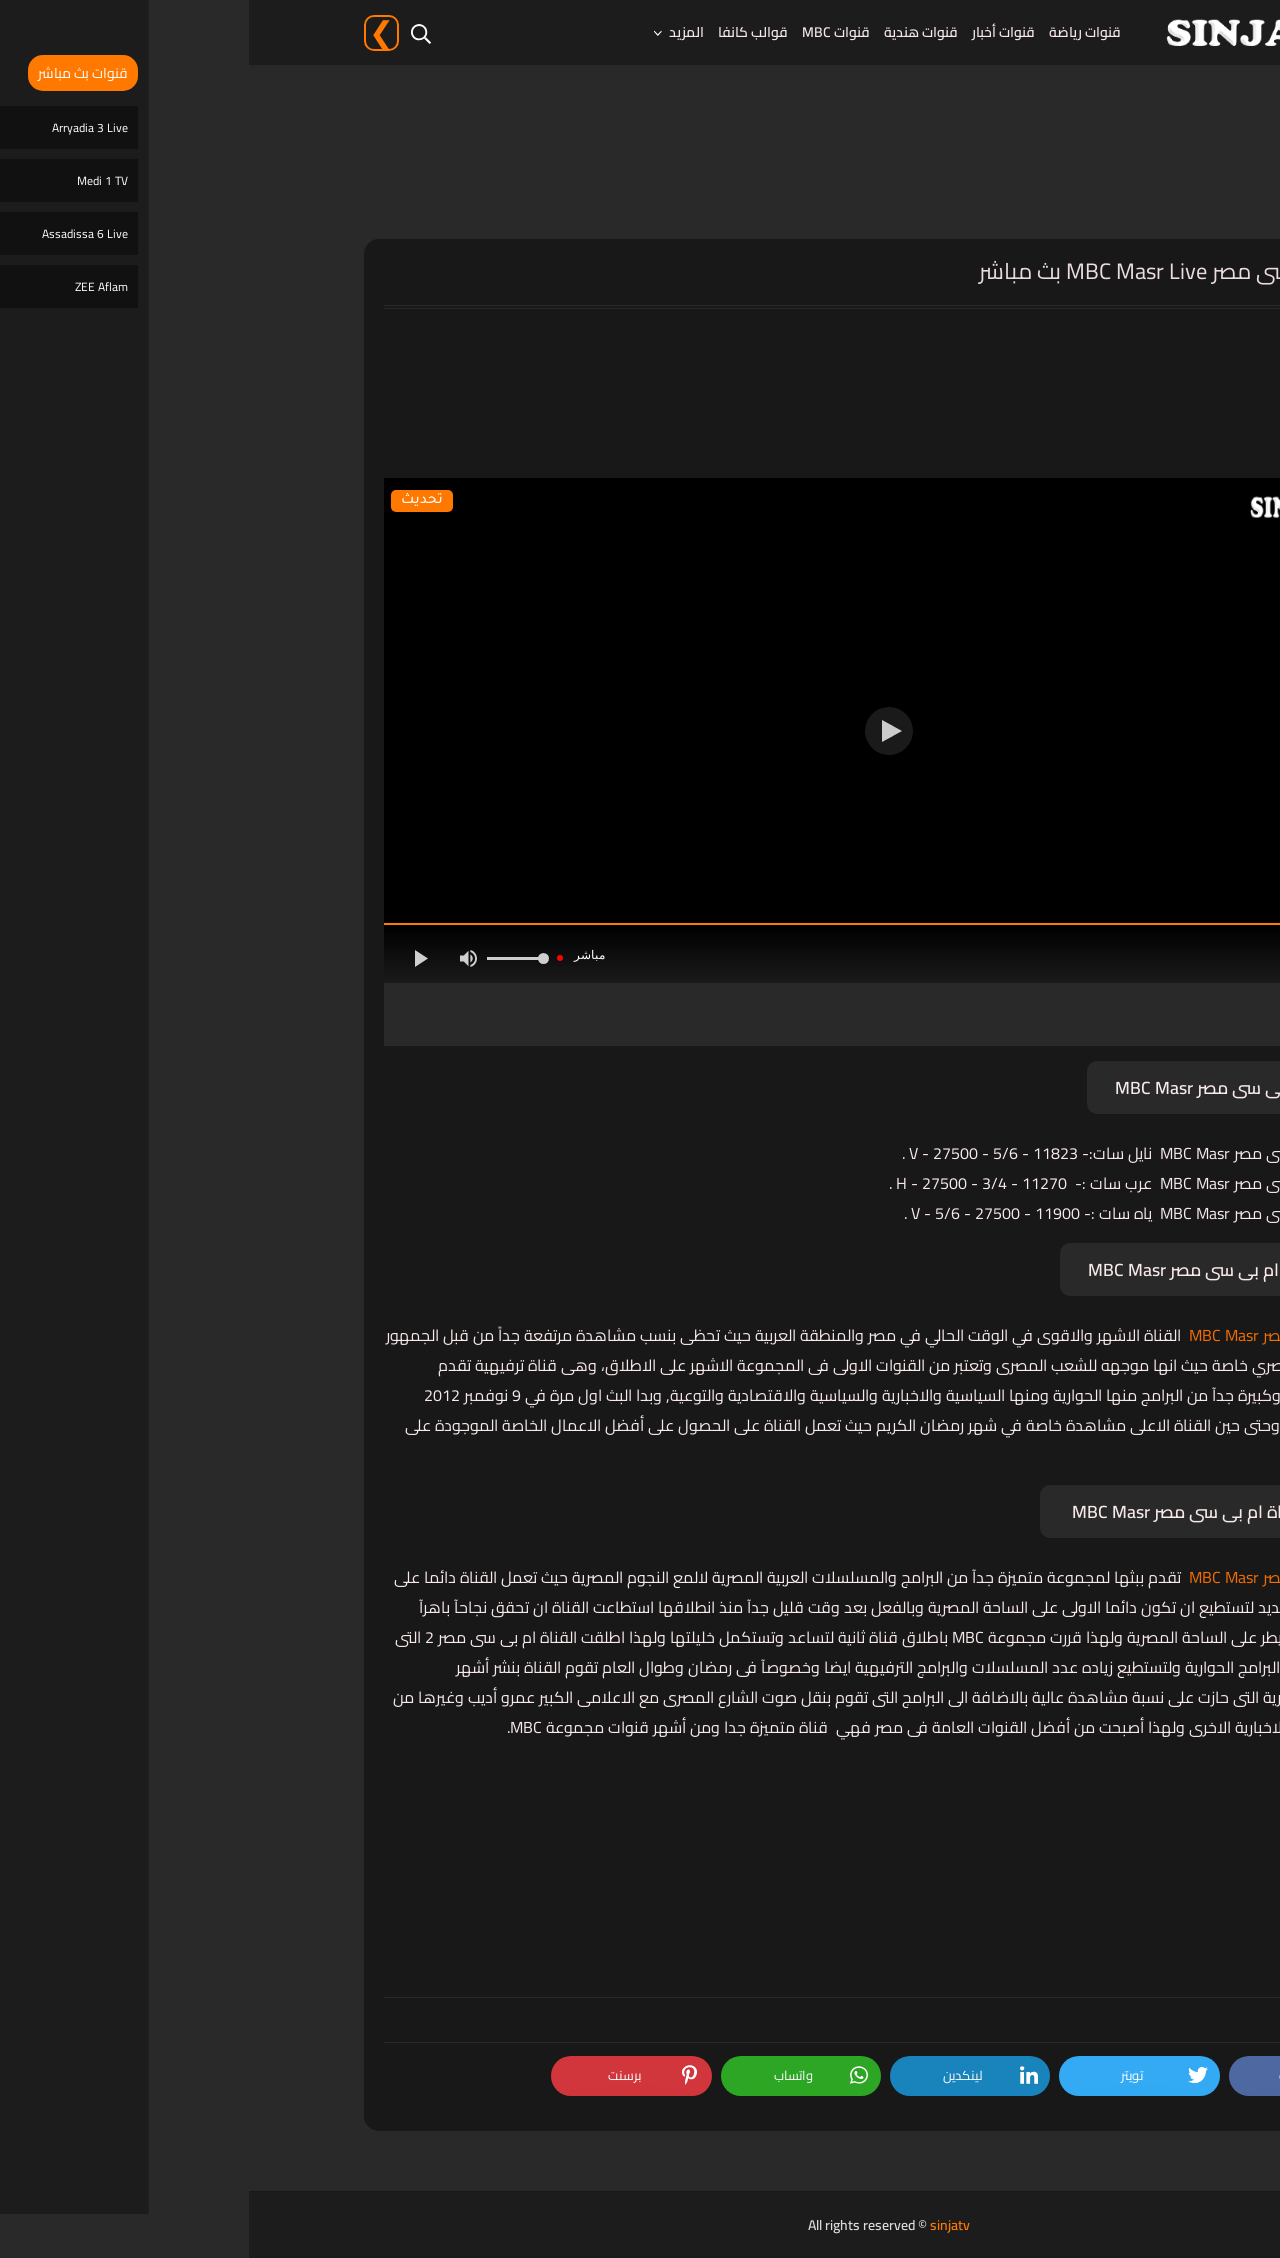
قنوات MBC (587, 32)
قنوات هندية (672, 32)
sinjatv (701, 2225)
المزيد (437, 32)
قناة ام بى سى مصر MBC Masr (1042, 1335)
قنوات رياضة (836, 32)
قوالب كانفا (504, 32)
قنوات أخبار (754, 32)
